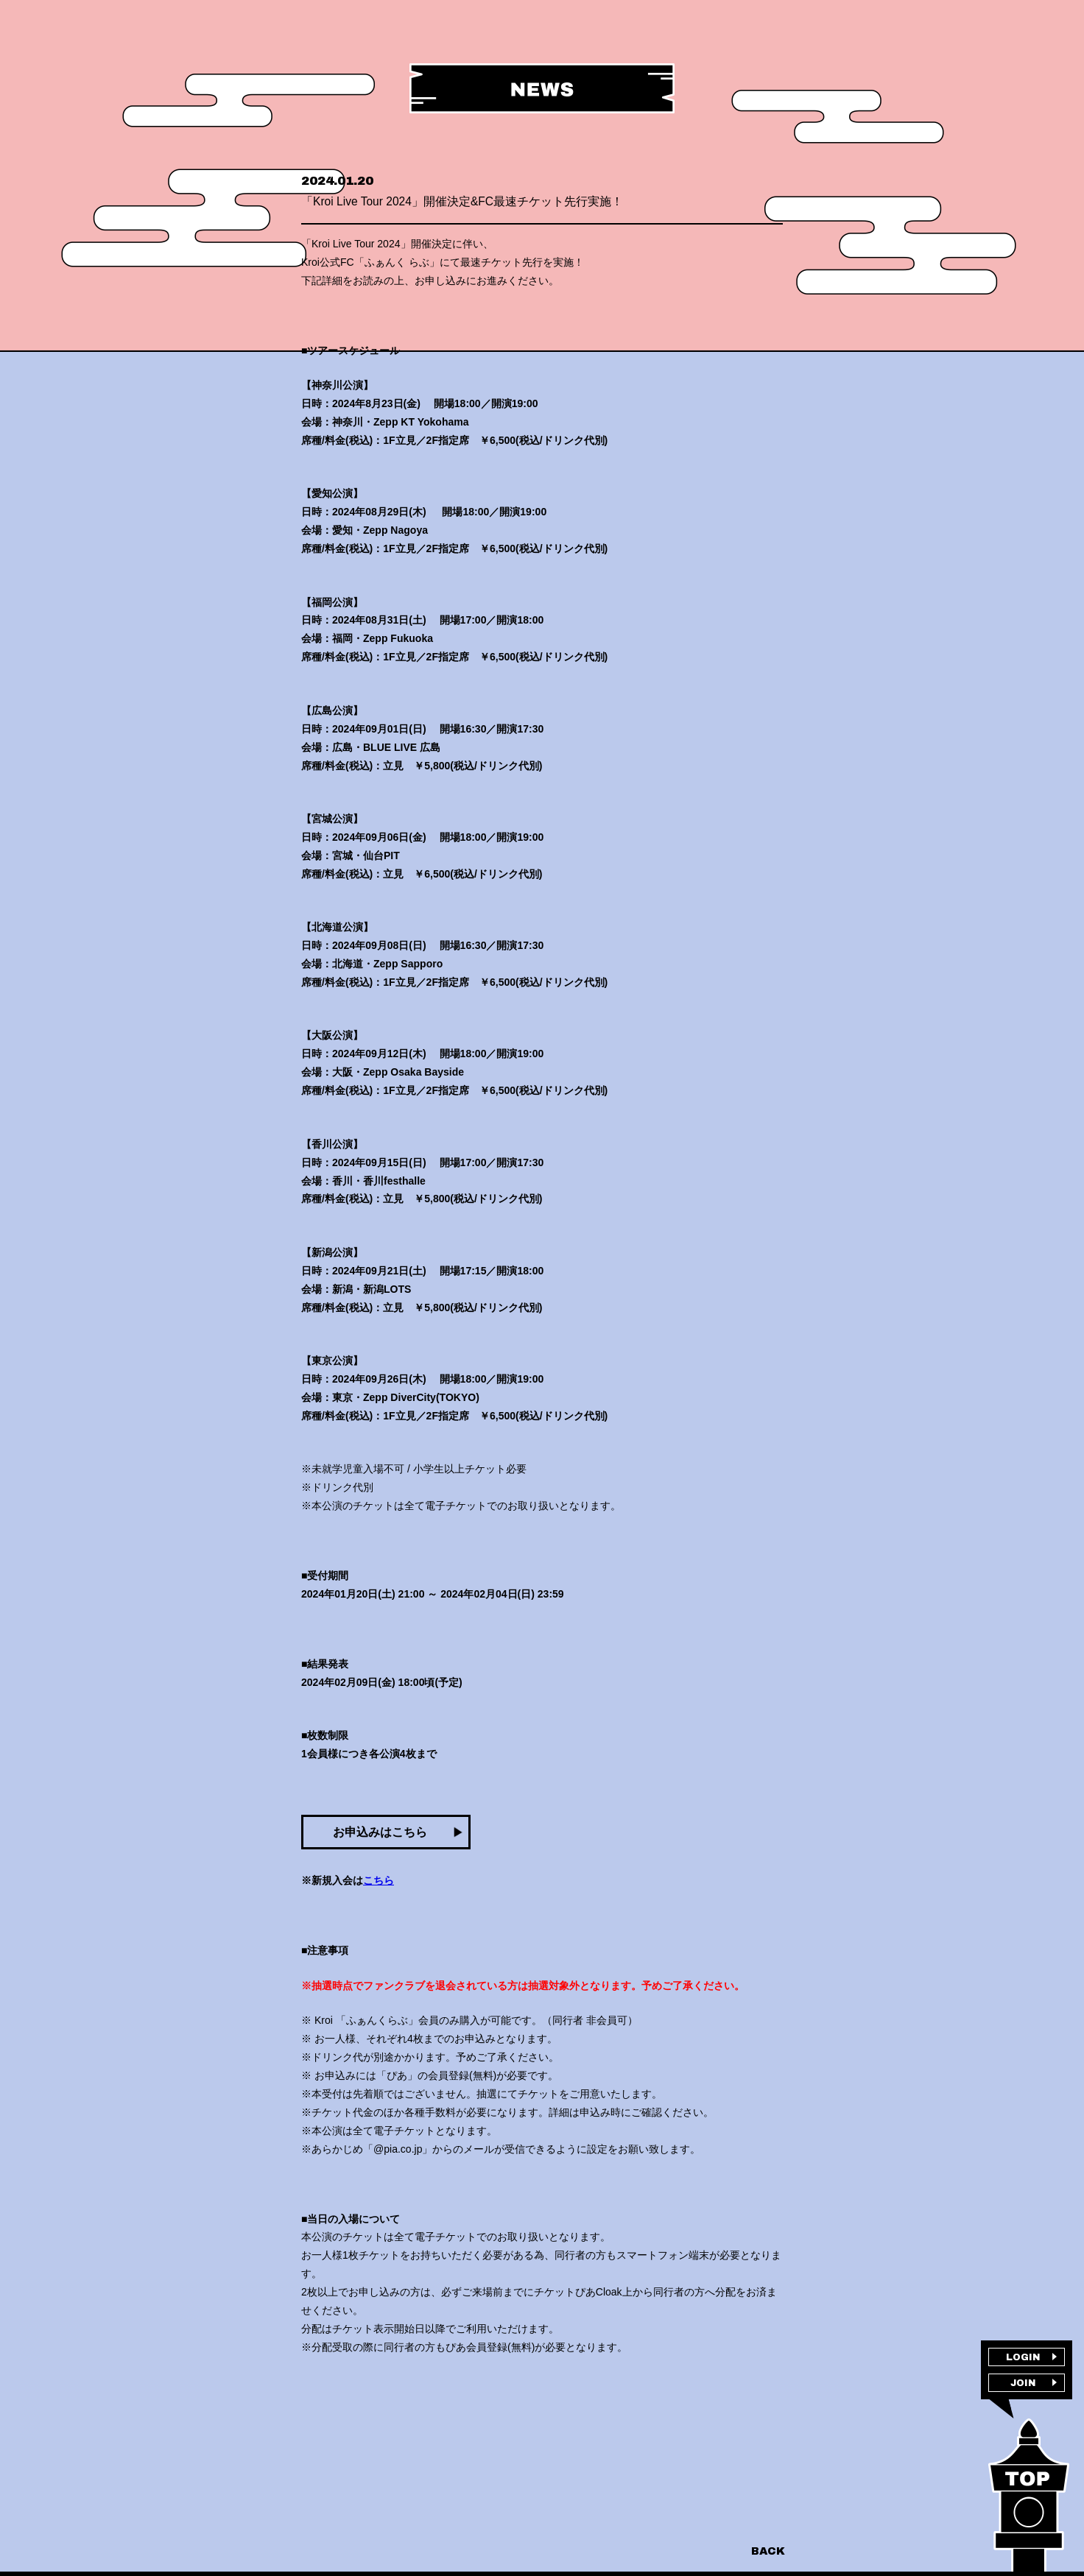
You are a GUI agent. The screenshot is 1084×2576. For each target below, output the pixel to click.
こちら (378, 1913)
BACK (767, 2551)
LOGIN (1023, 2359)
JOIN (1023, 2390)
